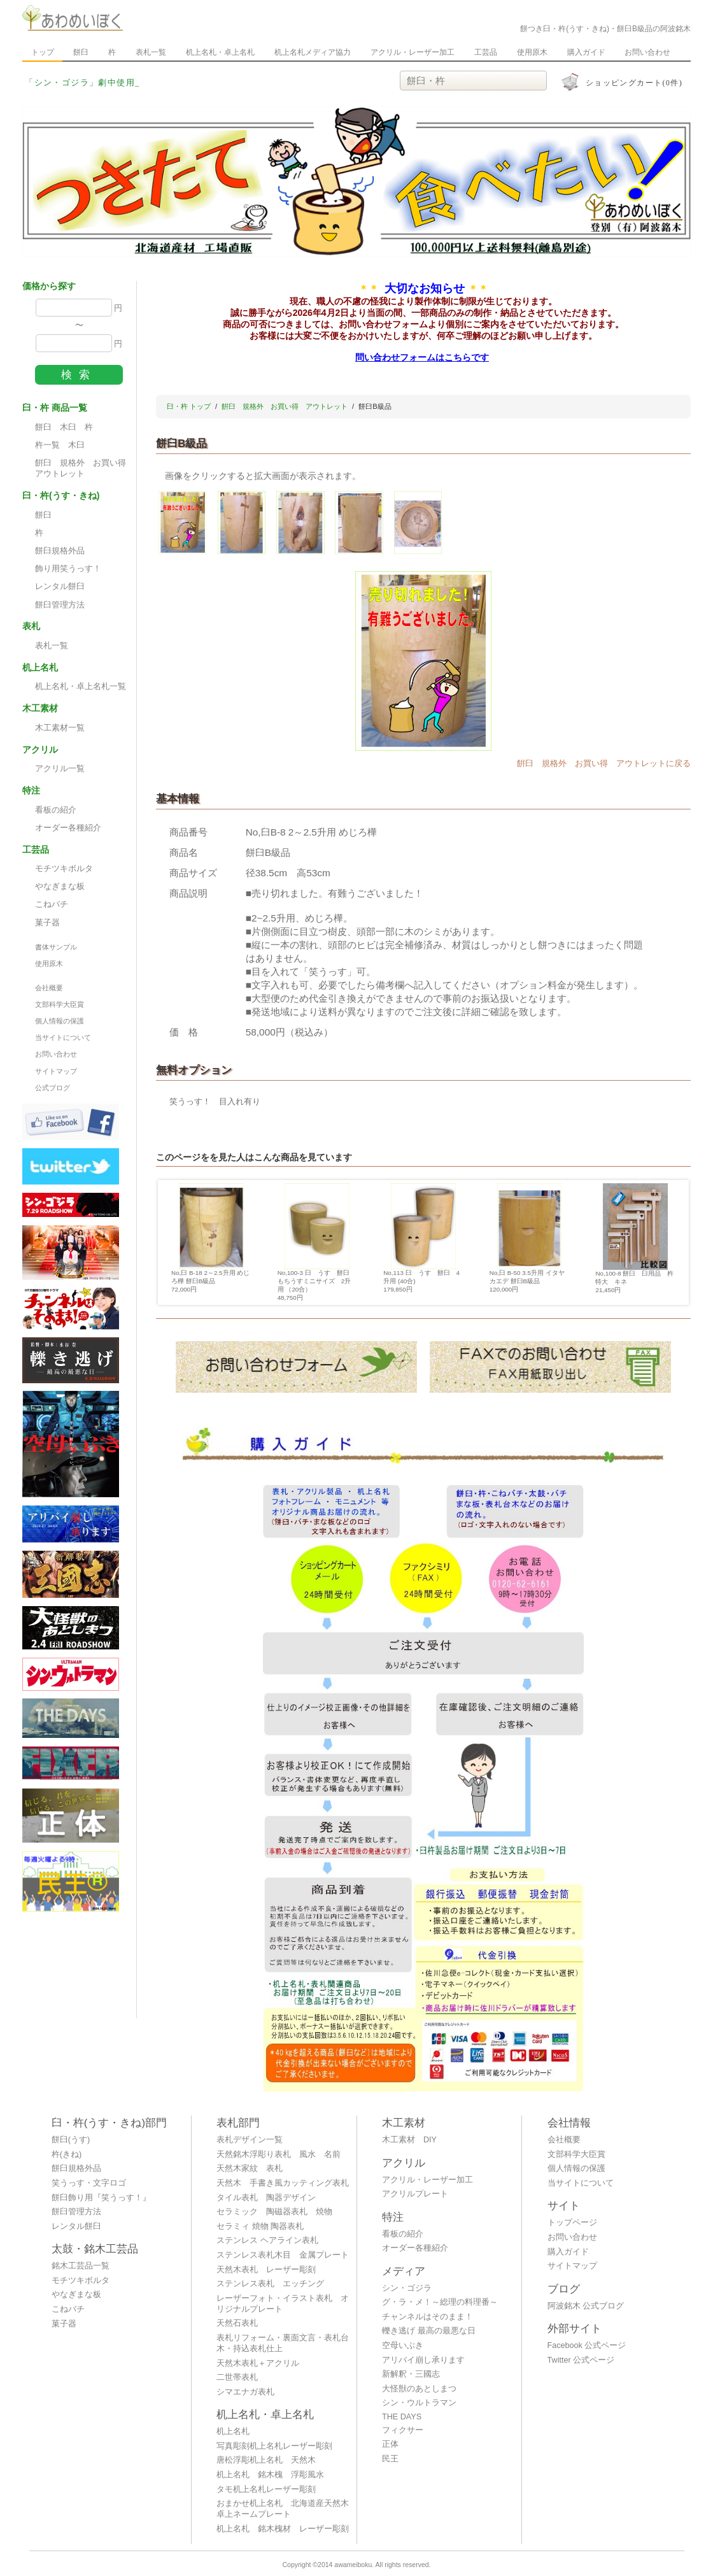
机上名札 (233, 2431)
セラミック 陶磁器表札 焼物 (274, 2211)
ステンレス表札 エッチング (270, 2283)
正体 (390, 2444)
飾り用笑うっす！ (68, 568)
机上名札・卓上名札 (220, 52)
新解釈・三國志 (411, 2374)
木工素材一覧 (60, 727)
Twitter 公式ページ (581, 2360)
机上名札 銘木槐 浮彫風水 (270, 2474)
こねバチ (51, 904)
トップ (42, 52)
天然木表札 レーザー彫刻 (266, 2269)
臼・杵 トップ (189, 406)
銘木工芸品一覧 (80, 2265)
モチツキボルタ (64, 868)
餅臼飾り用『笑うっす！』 (101, 2197)
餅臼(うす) (71, 2139)
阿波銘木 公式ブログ (586, 2306)
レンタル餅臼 (60, 586)
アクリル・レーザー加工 (413, 52)
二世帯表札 (237, 2377)
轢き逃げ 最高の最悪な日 (429, 2330)
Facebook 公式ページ (586, 2345)
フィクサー (402, 2430)
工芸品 (485, 52)
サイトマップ (56, 1071)
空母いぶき (402, 2345)
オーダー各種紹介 (68, 827)
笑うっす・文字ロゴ (89, 2183)
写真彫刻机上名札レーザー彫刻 (274, 2446)
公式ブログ (52, 1088)
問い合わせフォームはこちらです (422, 357)
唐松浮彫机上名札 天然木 (266, 2460)
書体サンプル (56, 947)
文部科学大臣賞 (59, 1004)
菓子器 (47, 922)
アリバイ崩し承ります (423, 2360)
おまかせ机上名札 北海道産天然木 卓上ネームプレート (286, 2509)
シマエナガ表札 (245, 2391)
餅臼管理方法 (60, 605)
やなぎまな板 (60, 886)
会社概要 (49, 988)
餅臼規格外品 (60, 550)
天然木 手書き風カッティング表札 (282, 2183)
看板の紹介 (55, 810)
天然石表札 (237, 2323)
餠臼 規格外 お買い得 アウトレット (84, 468)
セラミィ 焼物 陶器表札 (260, 2226)
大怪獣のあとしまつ (419, 2388)
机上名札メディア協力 (312, 52)
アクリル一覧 (60, 768)
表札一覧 (151, 52)
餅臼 (80, 52)
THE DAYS (401, 2416)
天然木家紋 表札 (249, 2168)
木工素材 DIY (409, 2139)
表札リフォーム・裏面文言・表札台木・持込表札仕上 (282, 2343)
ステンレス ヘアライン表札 (267, 2240)
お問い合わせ (647, 52)
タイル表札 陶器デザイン (266, 2197)
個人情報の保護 (59, 1021)
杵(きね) (66, 2154)
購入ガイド (586, 52)
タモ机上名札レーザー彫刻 (266, 2489)
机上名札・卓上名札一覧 (80, 686)
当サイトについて (63, 1037)
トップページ (572, 2222)
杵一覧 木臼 (60, 445)
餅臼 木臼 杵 (64, 427)
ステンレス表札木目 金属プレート (282, 2255)
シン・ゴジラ (407, 2288)
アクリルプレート (415, 2193)
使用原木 (532, 52)
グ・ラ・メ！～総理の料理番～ (440, 2302)
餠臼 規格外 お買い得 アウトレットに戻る (604, 763)
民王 (390, 2458)
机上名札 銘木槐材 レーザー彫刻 (282, 2528)
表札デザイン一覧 (249, 2139)
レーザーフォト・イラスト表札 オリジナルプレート (282, 2304)
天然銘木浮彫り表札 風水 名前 (278, 2154)
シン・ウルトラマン (419, 2402)
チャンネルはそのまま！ (427, 2316)
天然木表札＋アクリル (257, 2363)
